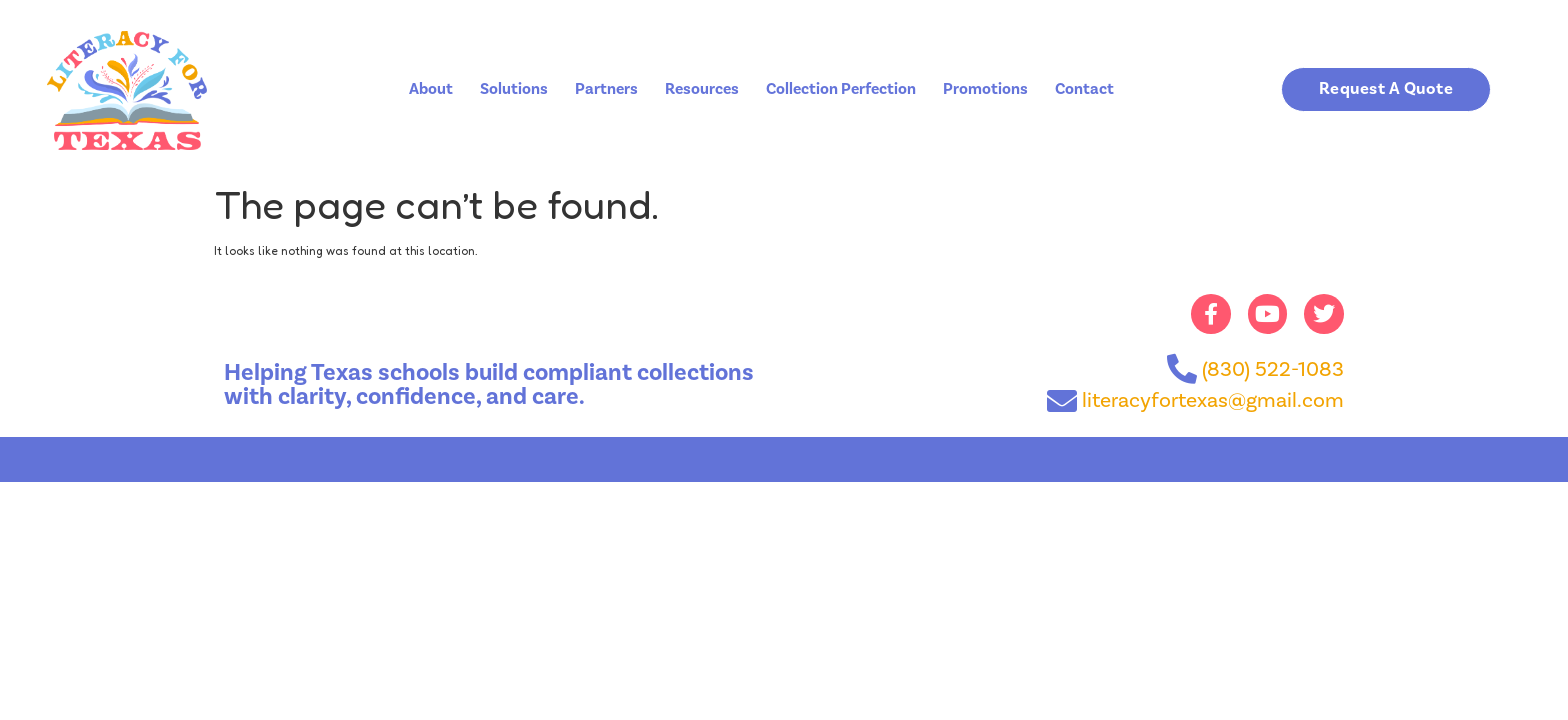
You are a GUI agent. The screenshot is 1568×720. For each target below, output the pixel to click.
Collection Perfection (841, 89)
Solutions (514, 89)
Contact (1084, 89)
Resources (702, 89)
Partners (606, 89)
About (431, 89)
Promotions (985, 89)
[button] (1386, 89)
